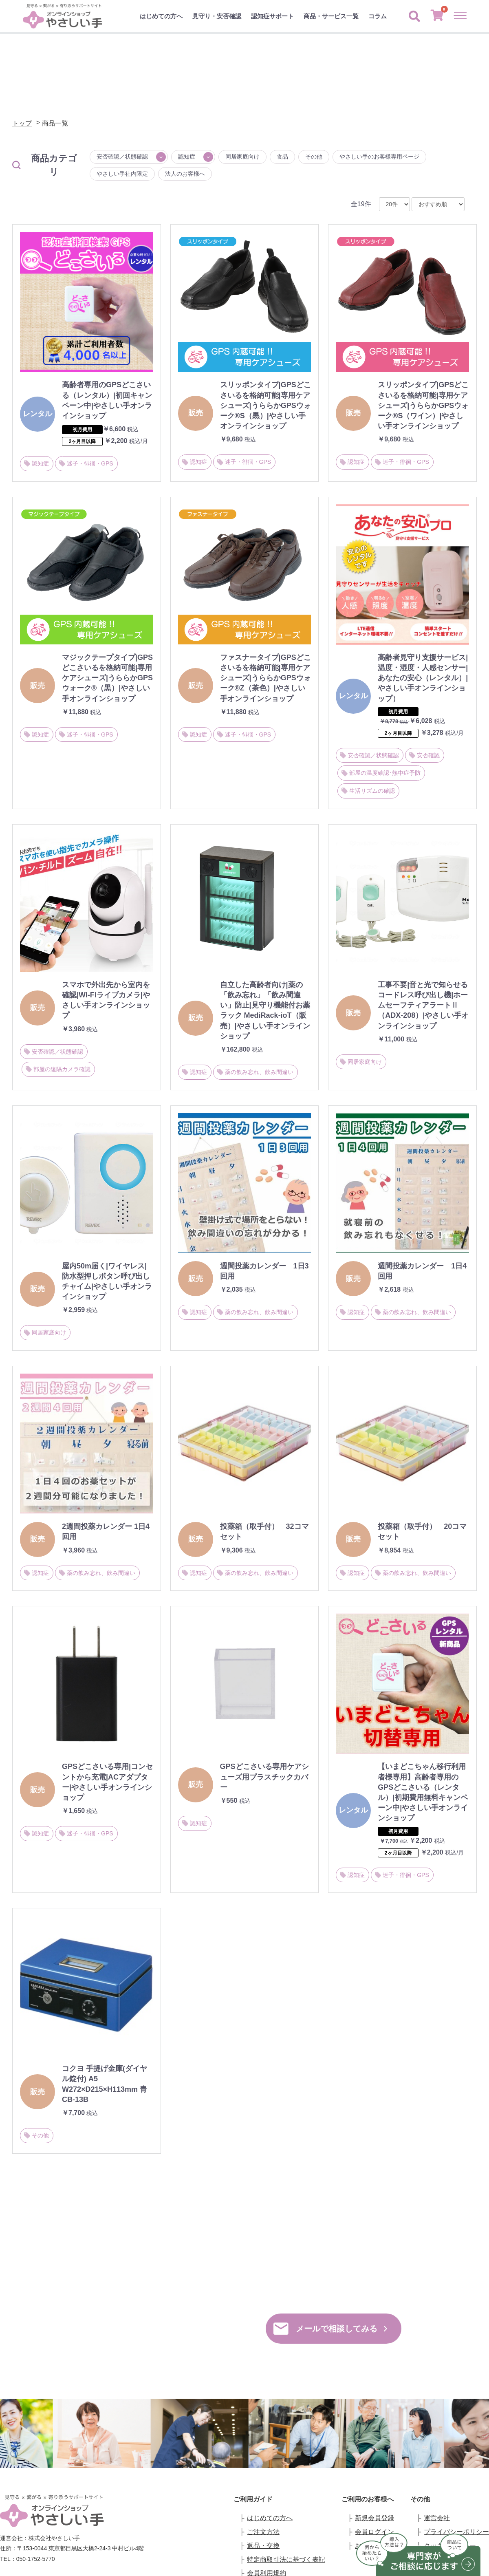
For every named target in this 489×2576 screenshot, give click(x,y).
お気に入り (371, 2545)
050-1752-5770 (159, 2320)
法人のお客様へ (185, 173)
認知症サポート (272, 16)
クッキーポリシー (450, 2545)
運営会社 (437, 2517)
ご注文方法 (263, 2531)
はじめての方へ (161, 16)
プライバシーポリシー (456, 2531)
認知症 (186, 156)
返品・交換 (263, 2545)
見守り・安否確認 (216, 16)
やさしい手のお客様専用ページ (379, 156)
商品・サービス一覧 (331, 16)
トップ (22, 123)
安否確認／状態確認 (122, 156)
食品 (282, 156)
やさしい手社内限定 (122, 173)
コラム (377, 16)
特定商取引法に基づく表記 (286, 2559)
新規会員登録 (374, 2517)
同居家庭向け (242, 156)
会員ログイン (374, 2531)
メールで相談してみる (330, 2328)
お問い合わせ (443, 2559)
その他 (313, 156)
